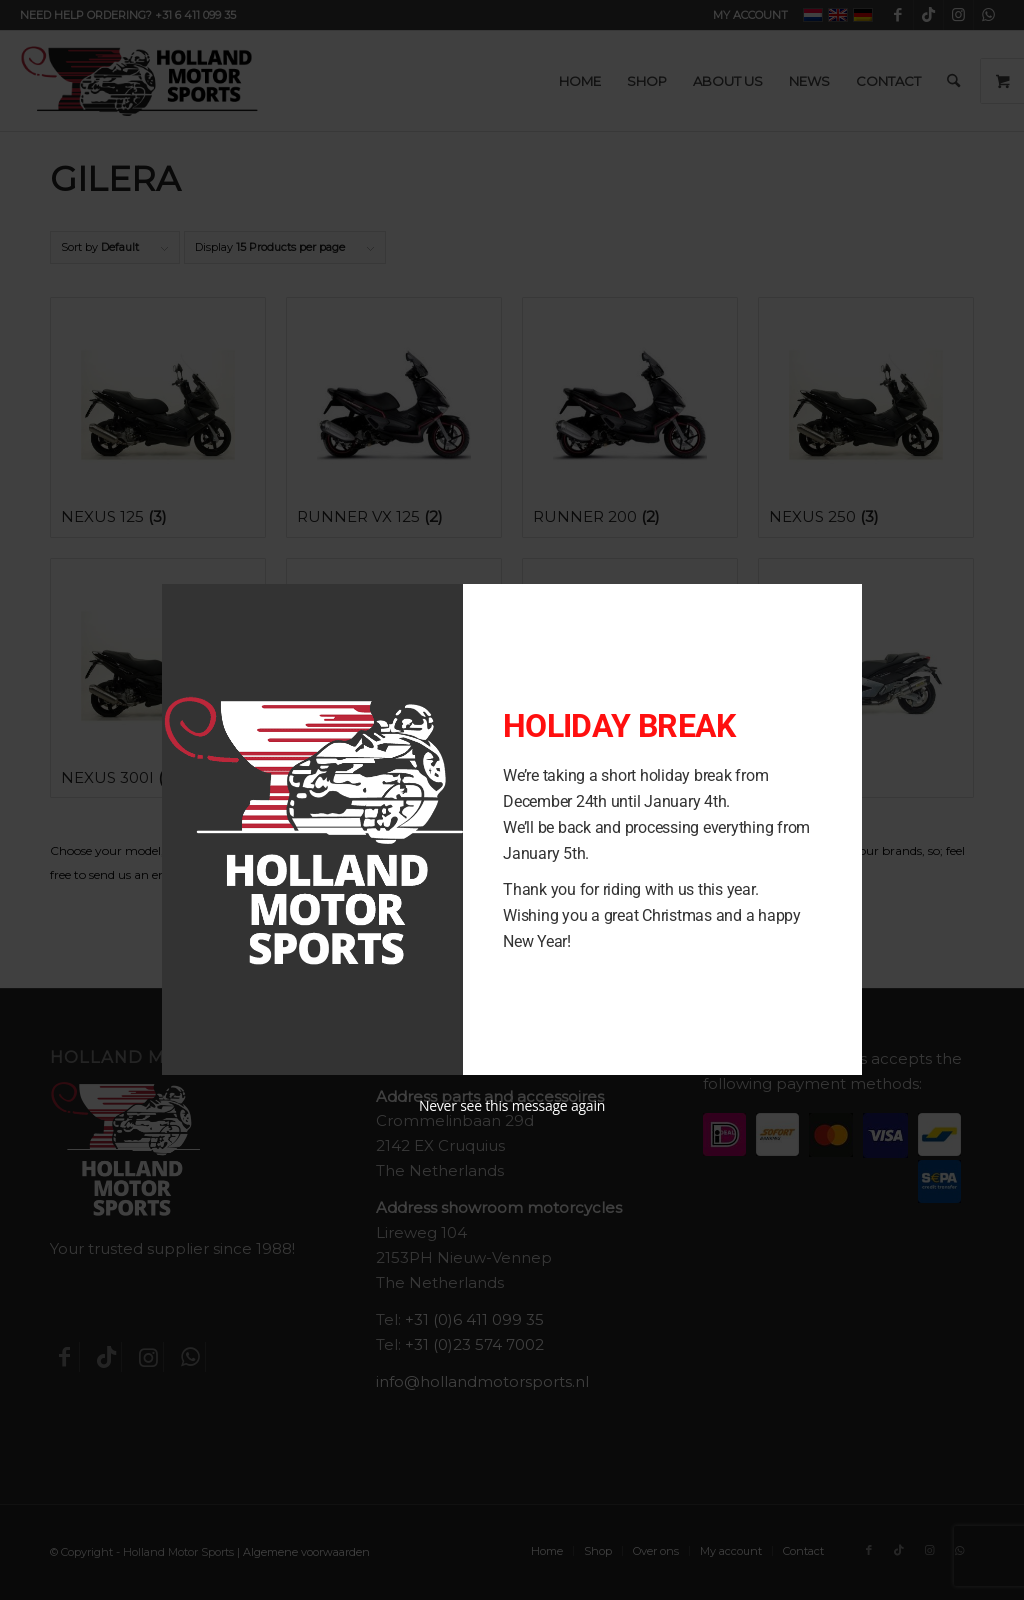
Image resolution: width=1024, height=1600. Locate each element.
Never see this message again (512, 1105)
